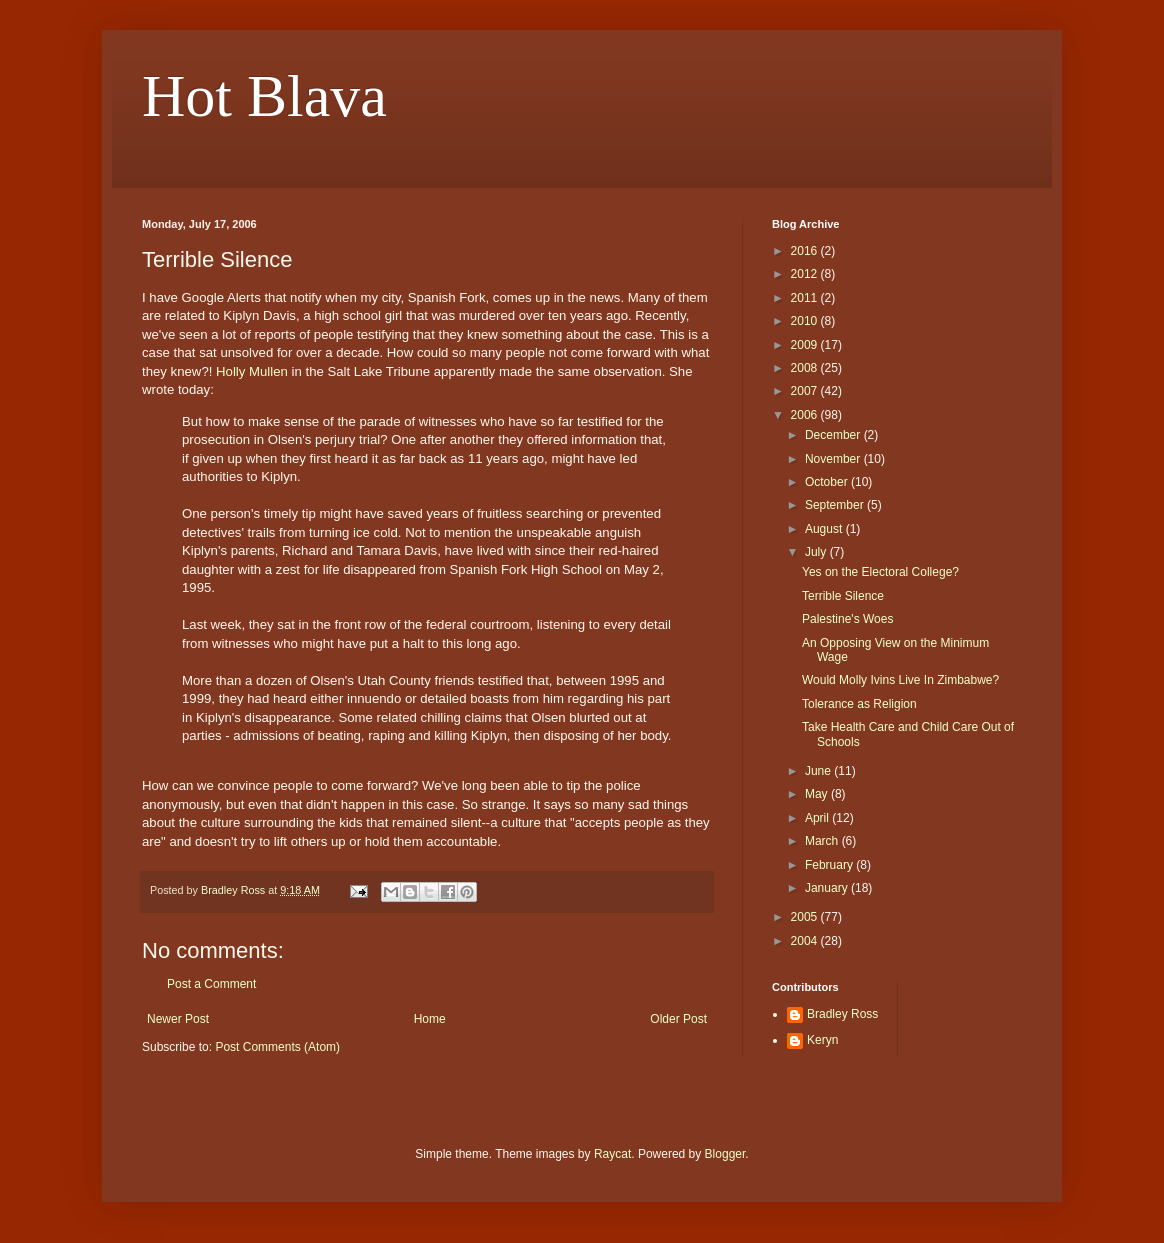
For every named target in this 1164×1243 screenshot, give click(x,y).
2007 (806, 391)
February (830, 865)
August (825, 529)
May (818, 794)
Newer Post (178, 1019)
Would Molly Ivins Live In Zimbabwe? (900, 680)
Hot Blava (264, 96)
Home (430, 1019)
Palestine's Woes (847, 619)
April (818, 818)
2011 (806, 298)
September (836, 505)
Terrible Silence (843, 596)
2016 (806, 251)
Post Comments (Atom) (277, 1047)
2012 (806, 274)
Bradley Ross (842, 1014)
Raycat (612, 1154)
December (834, 435)
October (828, 482)
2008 (806, 368)
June (819, 771)
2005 (806, 917)
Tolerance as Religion (859, 704)
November (834, 459)
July (817, 552)
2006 (806, 415)
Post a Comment (211, 984)
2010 (806, 321)
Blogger (725, 1154)
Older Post (678, 1019)
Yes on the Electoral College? (880, 572)
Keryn (822, 1040)
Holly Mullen (252, 371)
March (823, 841)
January (828, 888)
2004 (806, 941)
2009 (806, 345)
